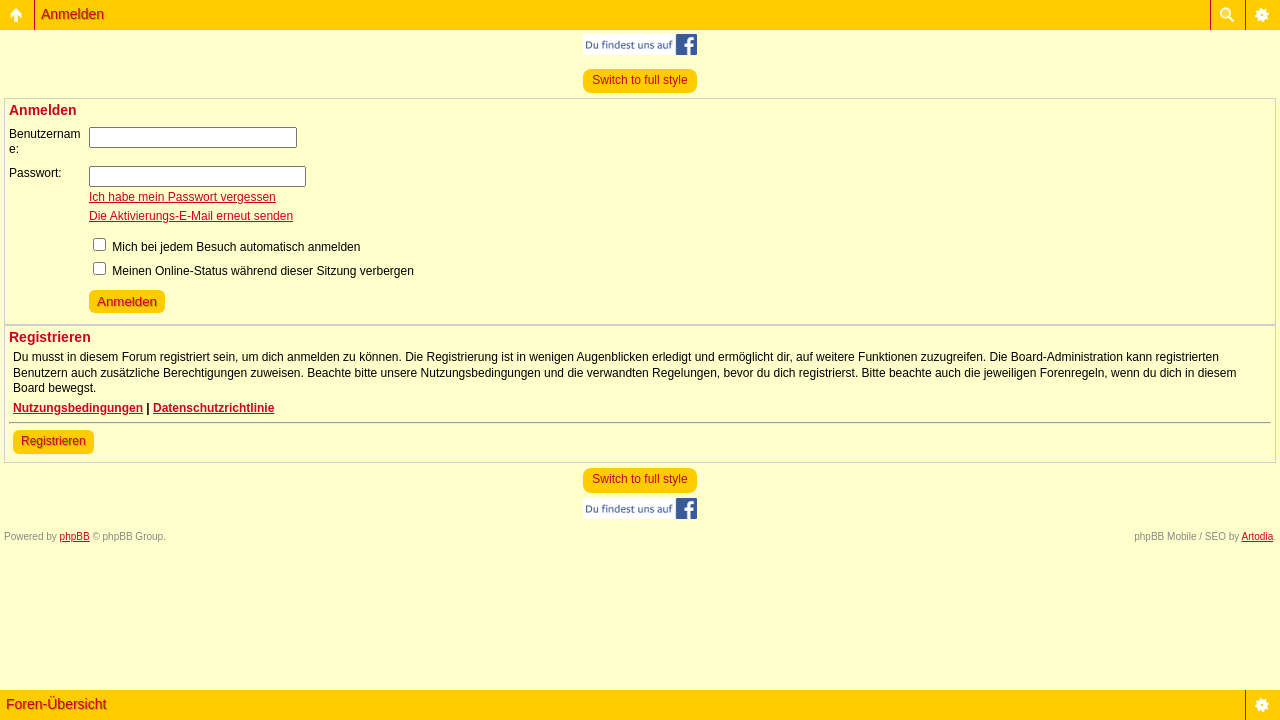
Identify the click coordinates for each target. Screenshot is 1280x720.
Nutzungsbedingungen (78, 408)
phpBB (75, 536)
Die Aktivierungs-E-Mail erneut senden (191, 216)
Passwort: (35, 173)
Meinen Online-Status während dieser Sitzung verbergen (253, 271)
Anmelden (72, 14)
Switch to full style (639, 80)
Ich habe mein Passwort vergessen (182, 197)
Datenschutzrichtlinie (213, 408)
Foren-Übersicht (56, 704)
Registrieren (53, 441)
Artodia (1258, 536)
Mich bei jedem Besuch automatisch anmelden (226, 247)
